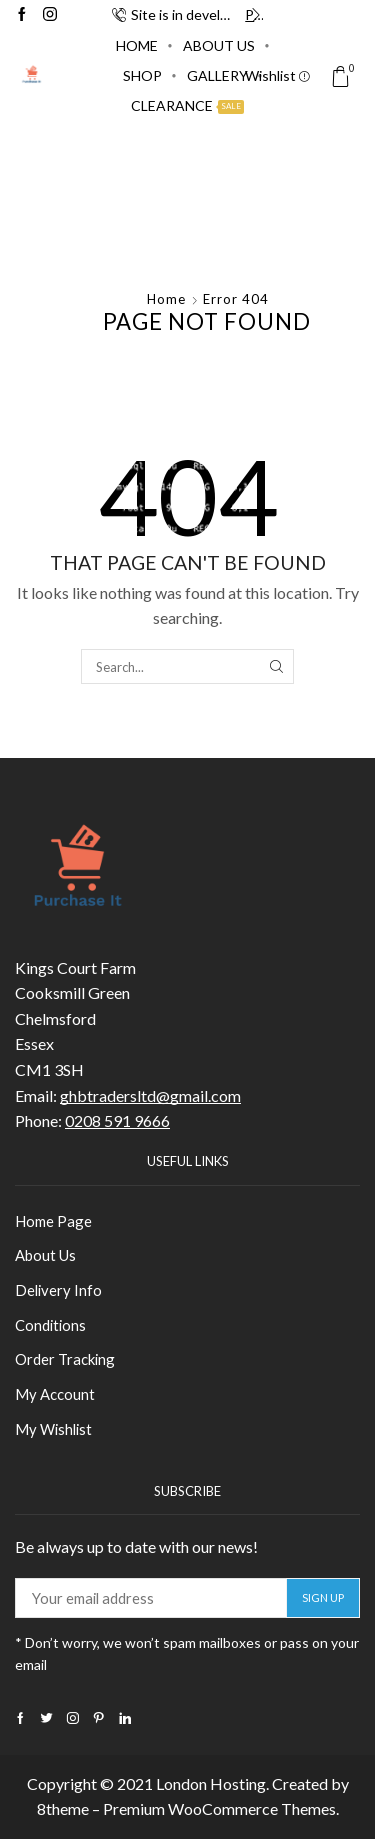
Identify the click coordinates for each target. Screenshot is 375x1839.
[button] (119, 15)
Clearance (187, 105)
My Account (55, 1394)
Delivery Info (58, 1290)
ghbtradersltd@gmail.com (150, 1095)
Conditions (50, 1325)
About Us (219, 45)
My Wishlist (53, 1429)
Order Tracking (65, 1359)
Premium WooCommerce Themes (219, 1808)
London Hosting (211, 1783)
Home (137, 45)
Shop (142, 75)
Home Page (53, 1221)
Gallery (217, 75)
